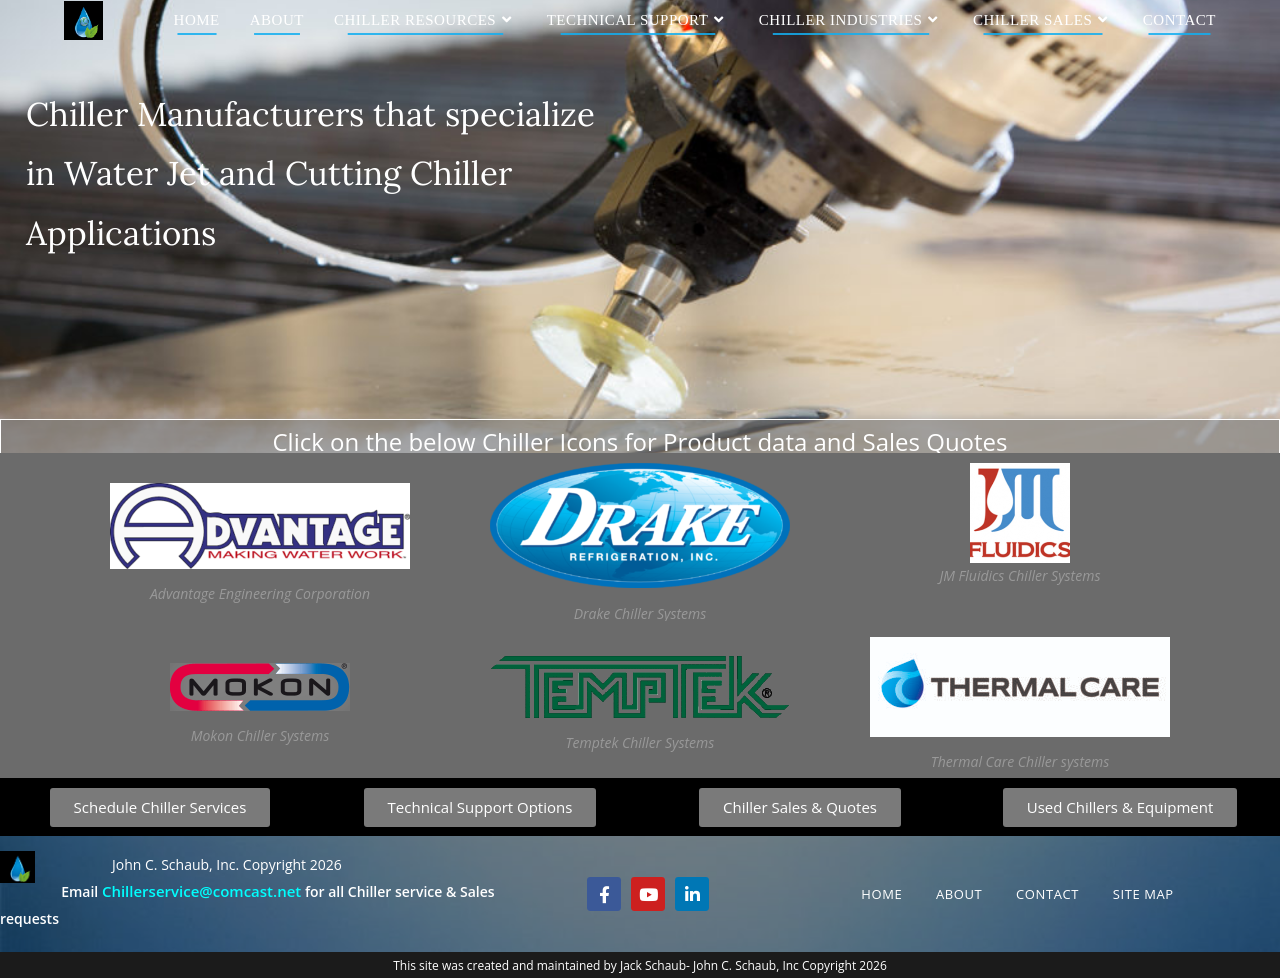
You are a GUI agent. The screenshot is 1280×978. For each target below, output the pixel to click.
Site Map (1143, 894)
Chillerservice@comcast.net (201, 891)
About (959, 894)
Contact (1047, 894)
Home (881, 894)
